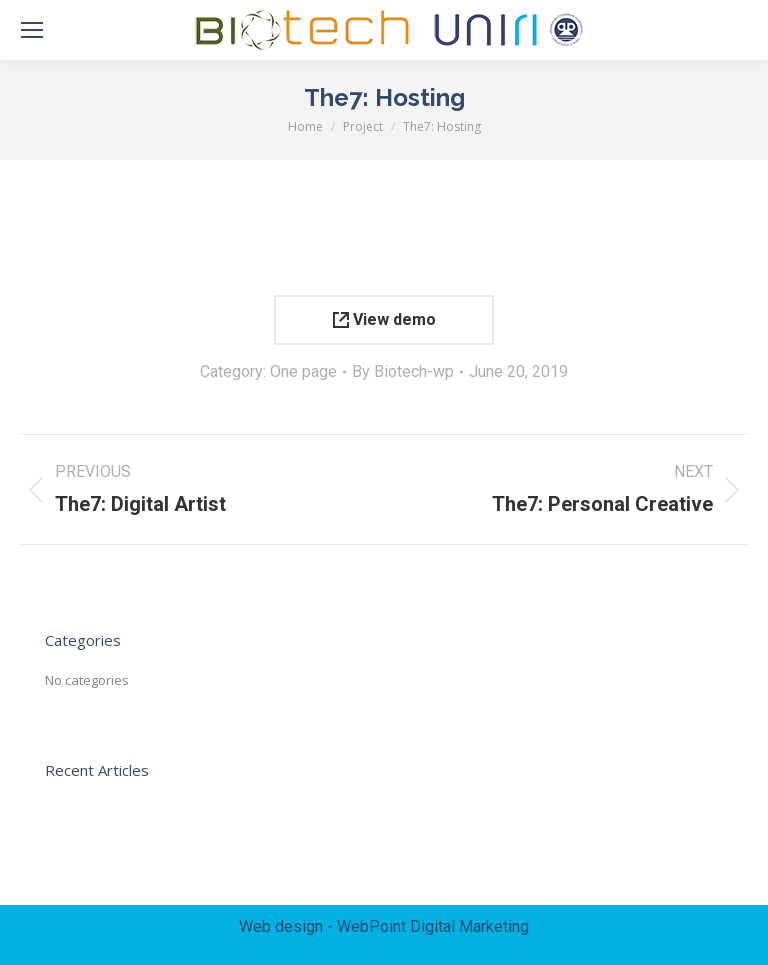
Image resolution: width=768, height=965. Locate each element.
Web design (281, 926)
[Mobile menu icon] (32, 30)
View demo (384, 319)
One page (303, 371)
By (403, 371)
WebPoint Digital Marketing (433, 926)
